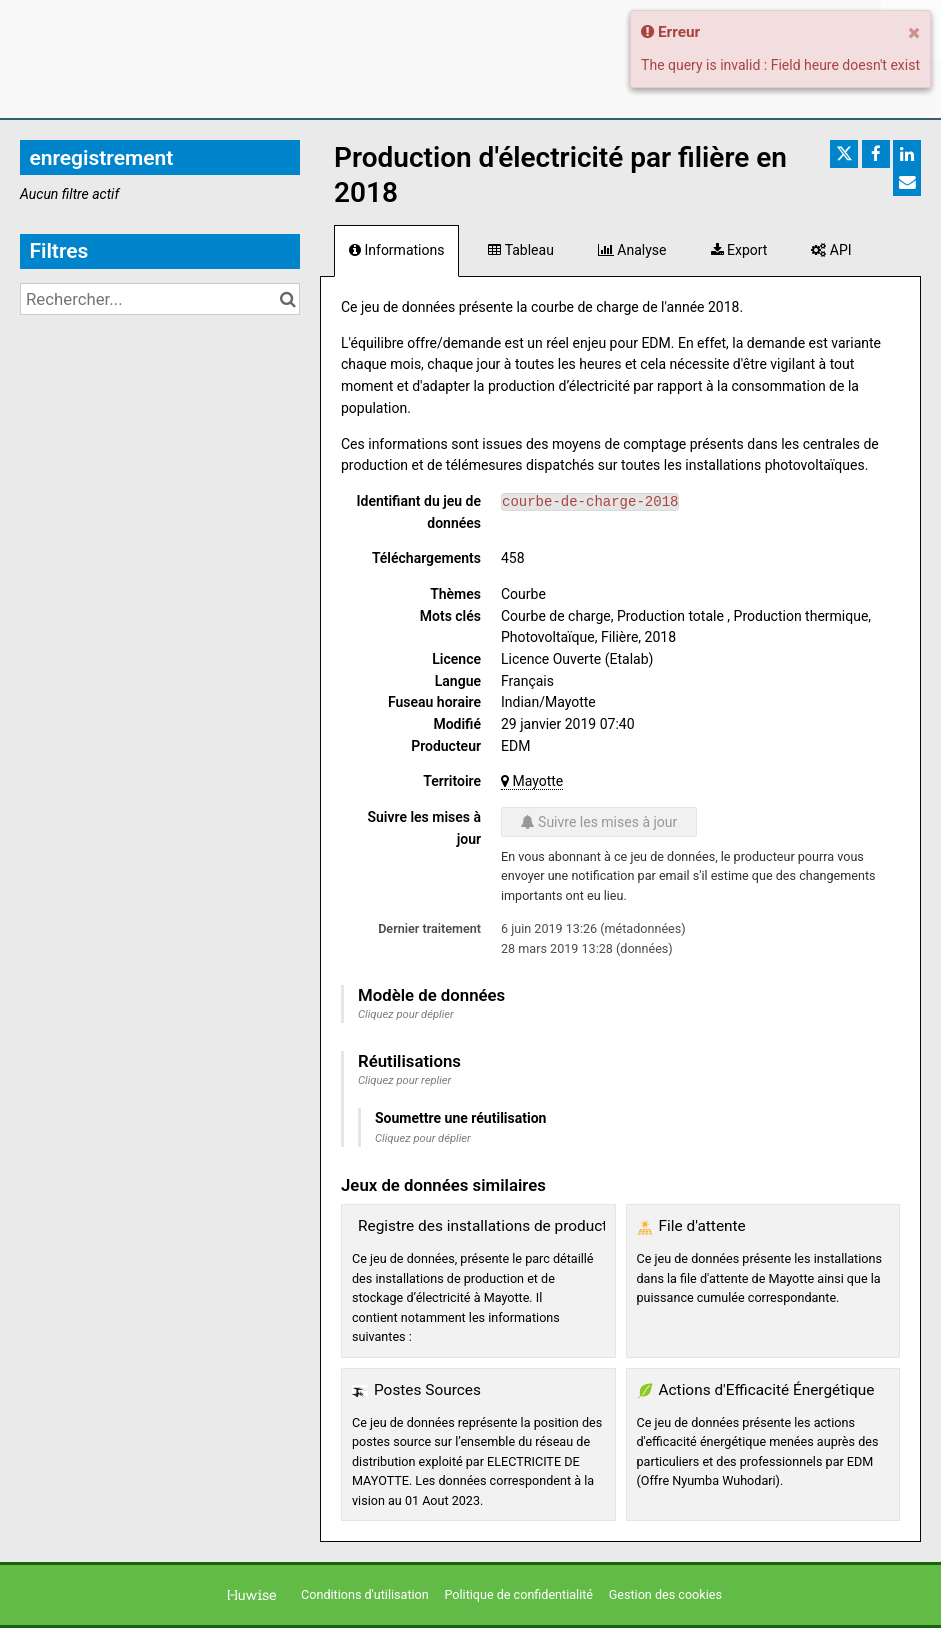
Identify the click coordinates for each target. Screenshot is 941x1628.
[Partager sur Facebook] (876, 154)
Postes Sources (427, 1390)
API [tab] (831, 250)
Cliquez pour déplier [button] (406, 1014)
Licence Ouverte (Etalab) (577, 659)
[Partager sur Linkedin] (907, 154)
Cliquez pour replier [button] (404, 1080)
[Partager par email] (907, 182)
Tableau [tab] (520, 250)
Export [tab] (739, 250)
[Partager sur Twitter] (844, 154)
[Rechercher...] (160, 299)
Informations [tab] (396, 250)
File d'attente (702, 1226)
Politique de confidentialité (520, 1594)
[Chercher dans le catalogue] (287, 299)
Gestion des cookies (665, 1594)
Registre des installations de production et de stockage (545, 1226)
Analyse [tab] (632, 250)
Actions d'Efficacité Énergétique (767, 1390)
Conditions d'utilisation (366, 1594)
